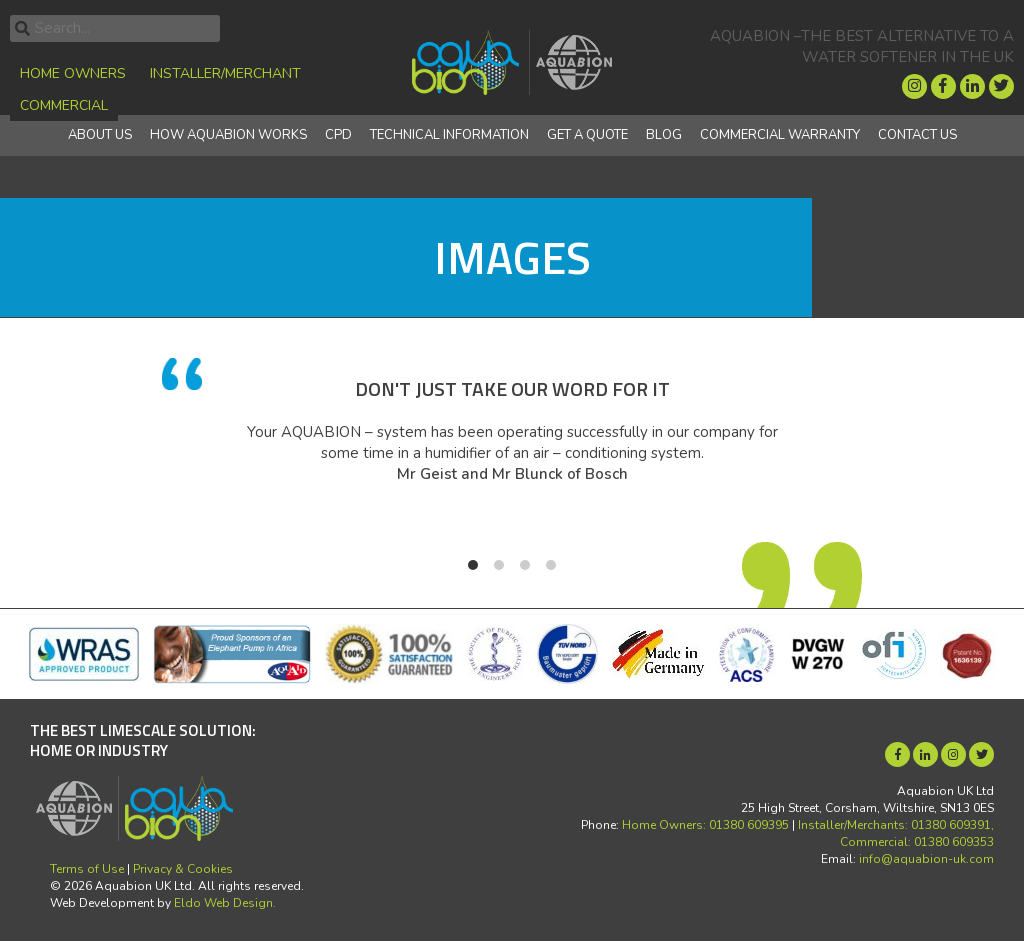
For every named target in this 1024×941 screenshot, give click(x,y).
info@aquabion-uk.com (926, 859)
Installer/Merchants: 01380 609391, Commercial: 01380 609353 (896, 833)
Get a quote (587, 135)
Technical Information (449, 135)
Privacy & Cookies (183, 869)
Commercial (64, 105)
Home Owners (73, 73)
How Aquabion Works (228, 135)
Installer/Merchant (225, 73)
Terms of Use (87, 869)
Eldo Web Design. (225, 903)
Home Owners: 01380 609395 (705, 825)
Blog (664, 135)
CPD (338, 135)
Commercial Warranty (780, 135)
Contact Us (917, 135)
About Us (100, 135)
